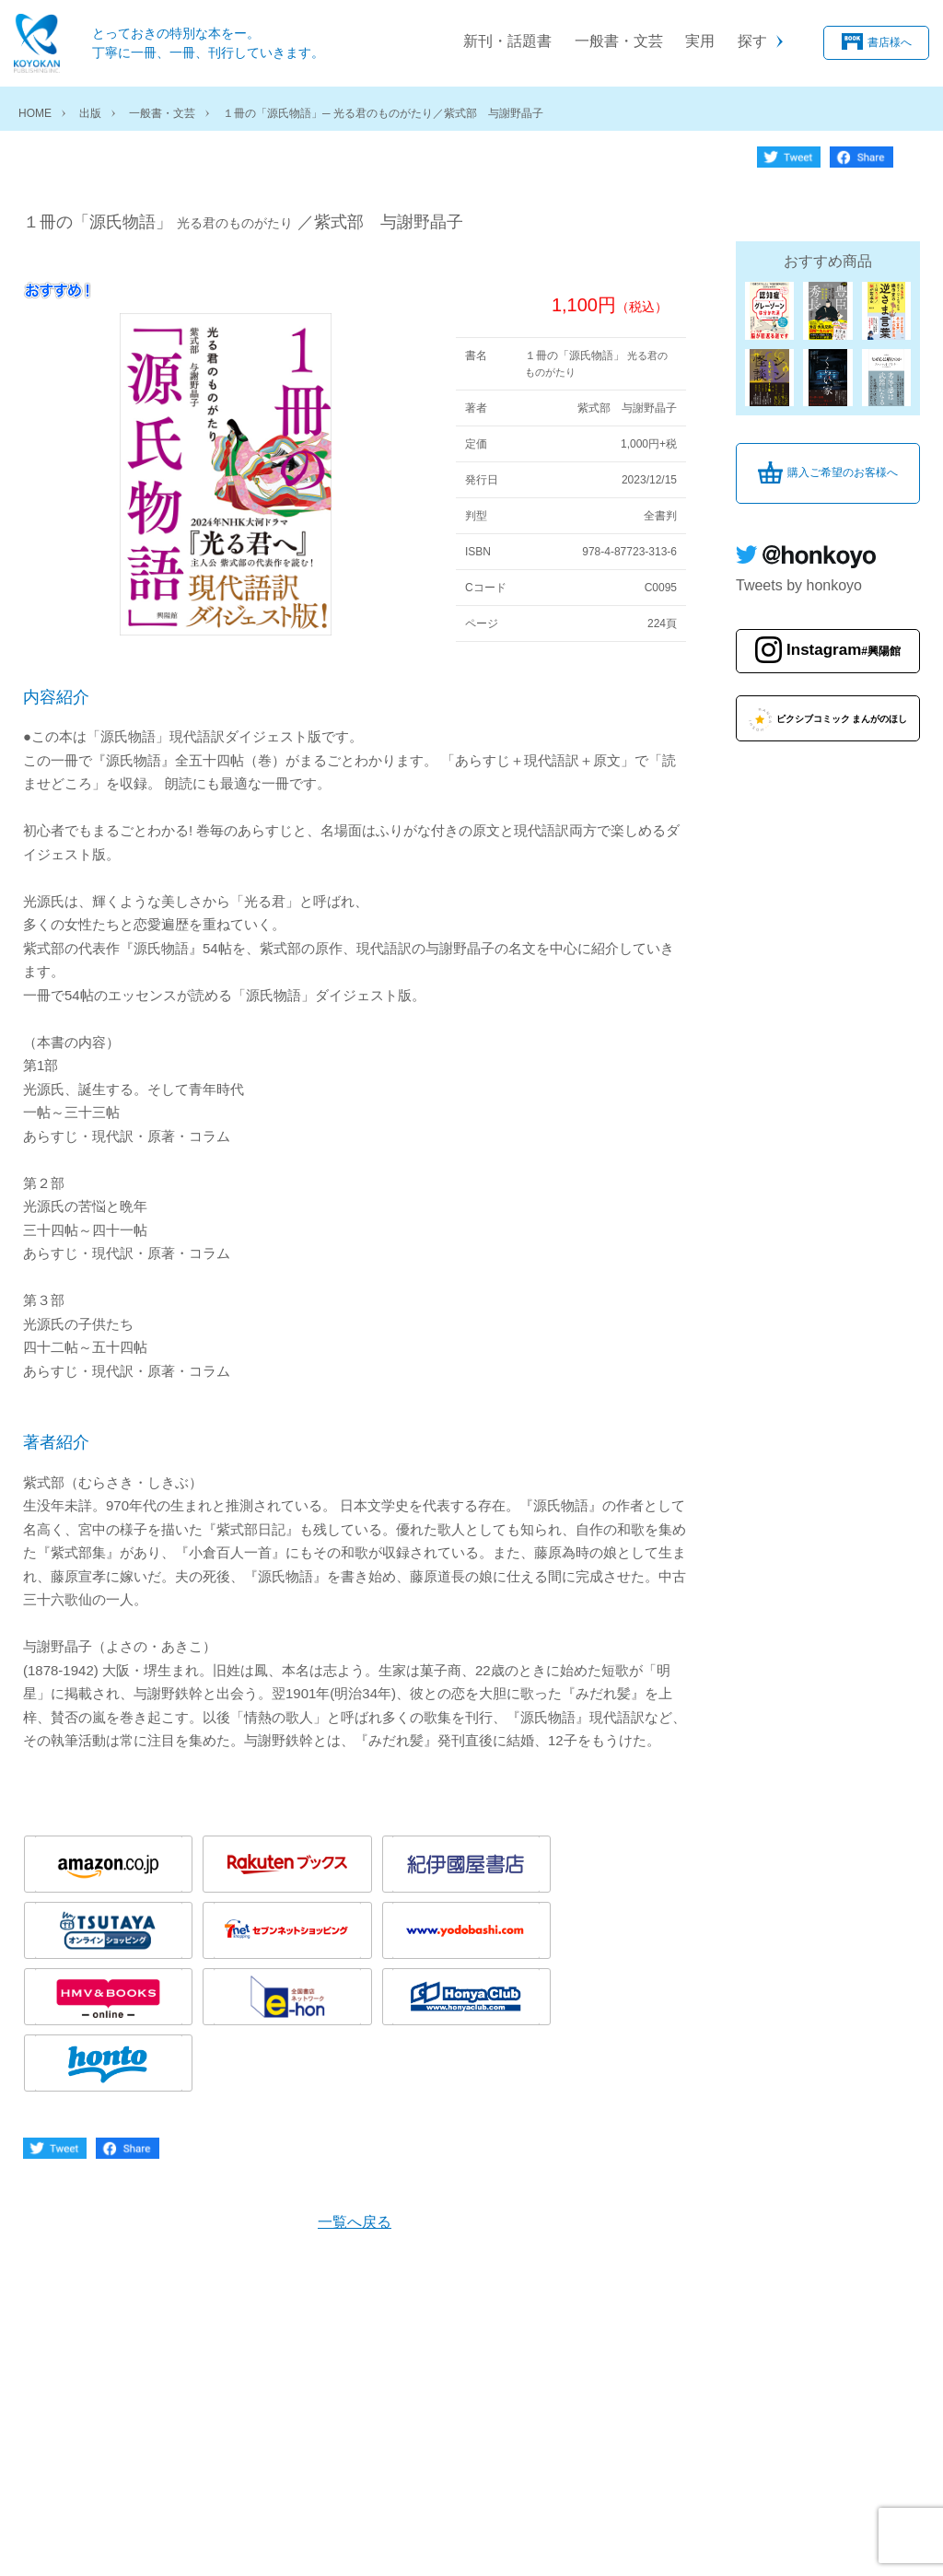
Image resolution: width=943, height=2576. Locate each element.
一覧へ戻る (354, 2071)
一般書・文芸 (619, 41)
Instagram (843, 636)
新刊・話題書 (507, 41)
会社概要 (49, 2538)
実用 (700, 41)
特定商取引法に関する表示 (376, 2538)
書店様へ (889, 42)
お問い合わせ (521, 2538)
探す (752, 41)
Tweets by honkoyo (799, 570)
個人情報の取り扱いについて (187, 2538)
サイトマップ (627, 2538)
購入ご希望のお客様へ (842, 458)
